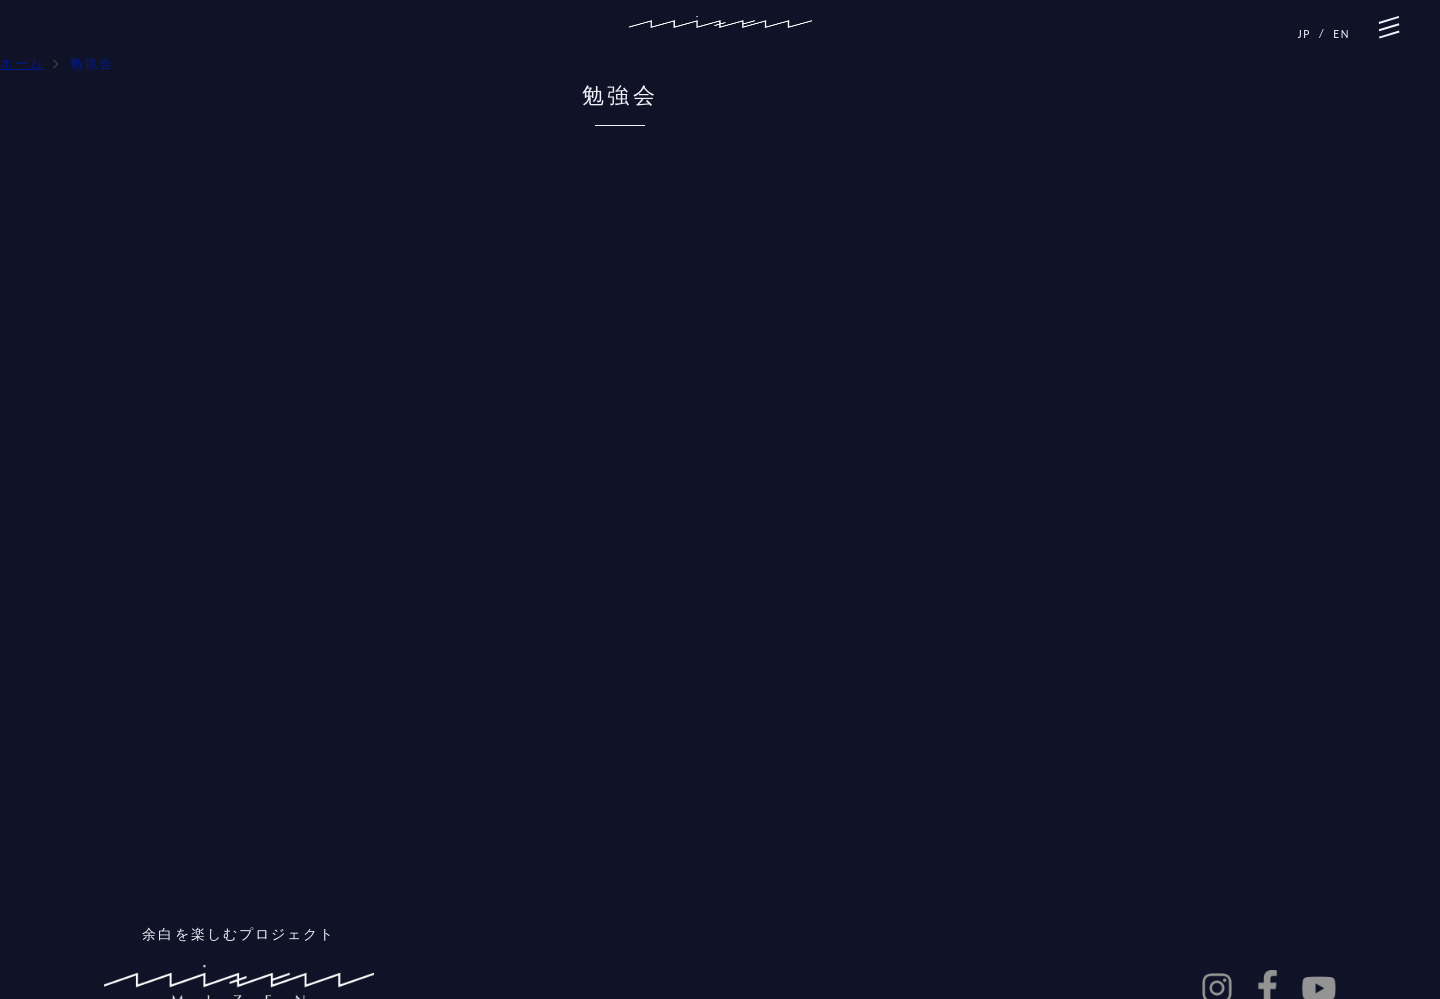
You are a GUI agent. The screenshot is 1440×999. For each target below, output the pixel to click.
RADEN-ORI (224, 570)
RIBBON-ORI (227, 506)
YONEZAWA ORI (240, 186)
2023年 (1128, 185)
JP (1304, 34)
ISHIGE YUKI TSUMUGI (267, 442)
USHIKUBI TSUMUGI (257, 762)
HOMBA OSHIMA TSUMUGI (285, 698)
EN (1341, 34)
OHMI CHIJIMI (235, 378)
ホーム (22, 63)
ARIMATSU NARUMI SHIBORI (291, 250)
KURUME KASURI (245, 634)
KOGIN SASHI (231, 314)
